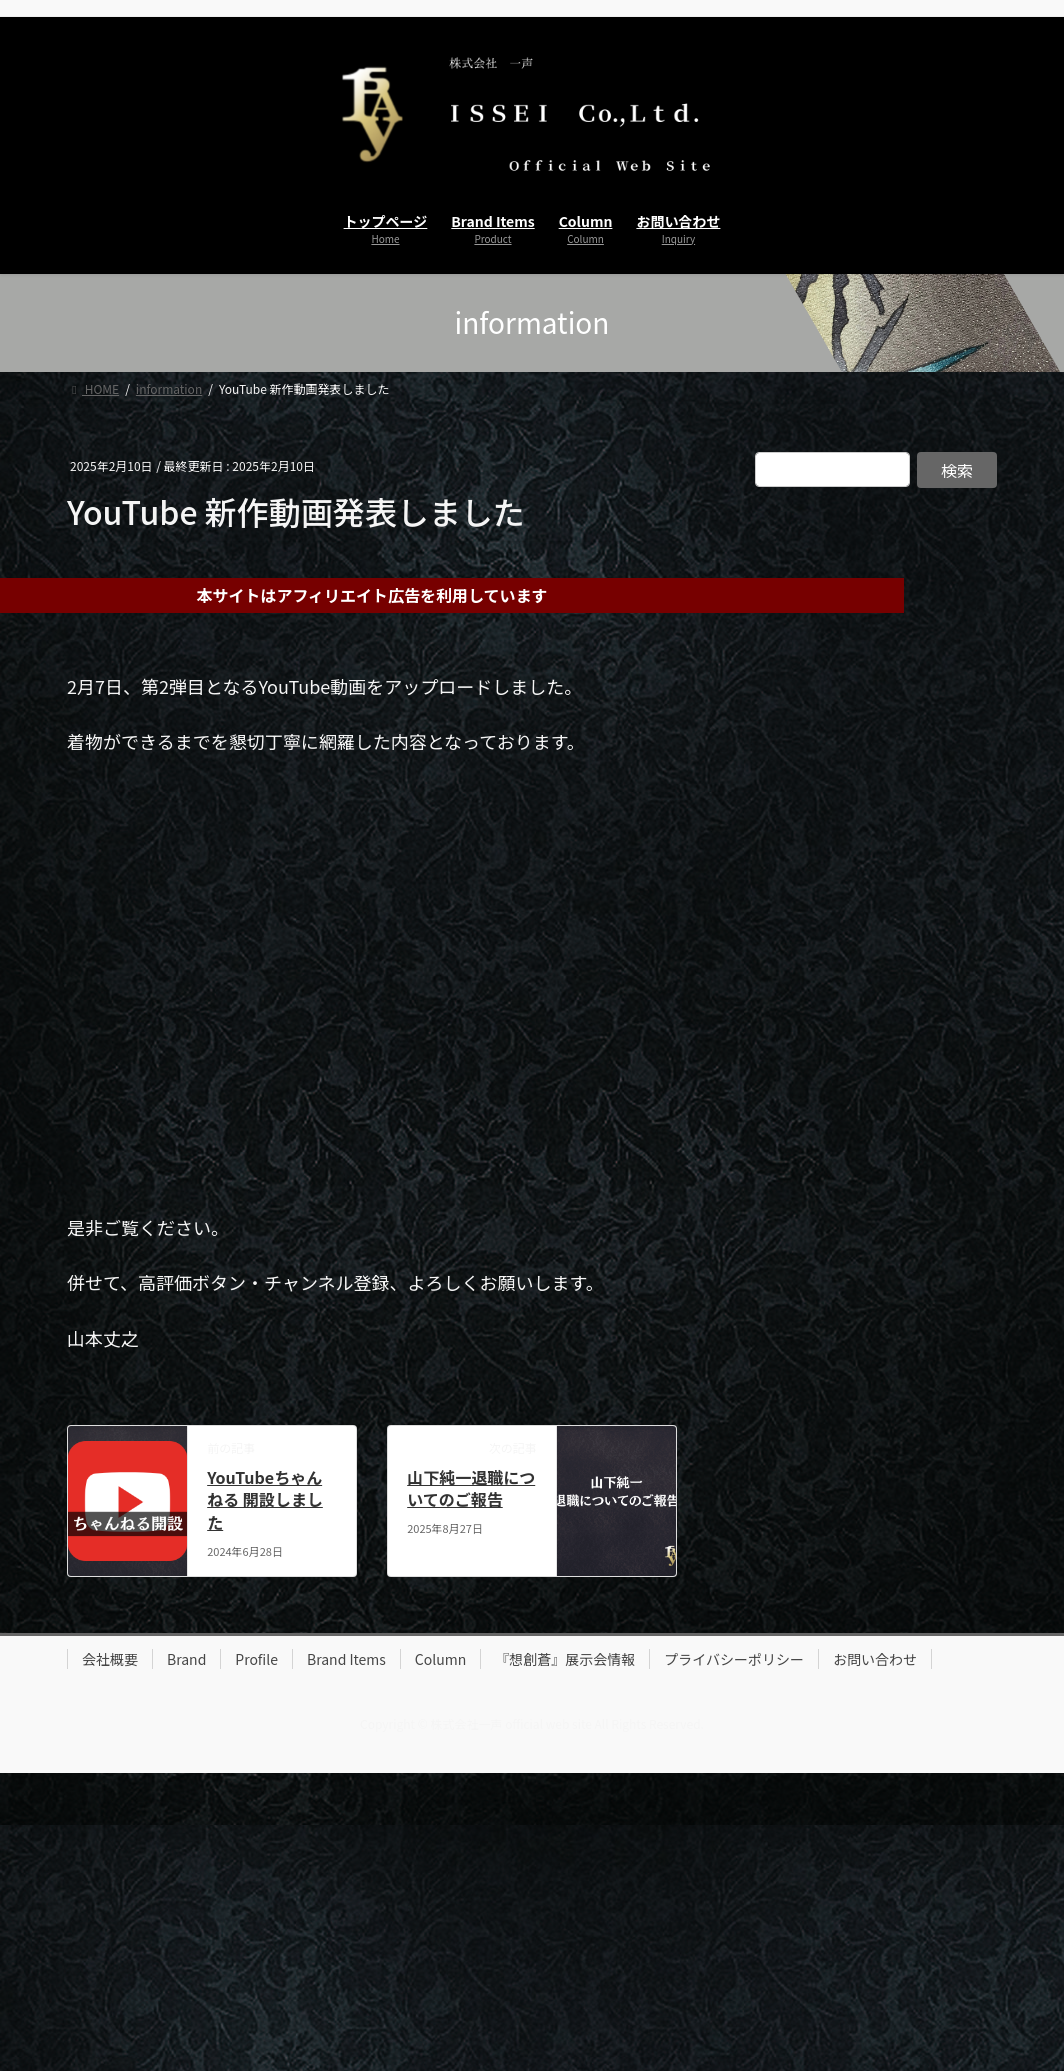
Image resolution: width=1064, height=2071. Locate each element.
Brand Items (346, 1659)
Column (440, 1659)
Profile (256, 1659)
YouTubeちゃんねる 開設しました (265, 1499)
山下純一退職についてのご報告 (471, 1488)
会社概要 (110, 1659)
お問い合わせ (875, 1659)
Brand (186, 1659)
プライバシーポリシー (734, 1659)
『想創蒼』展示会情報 (565, 1659)
